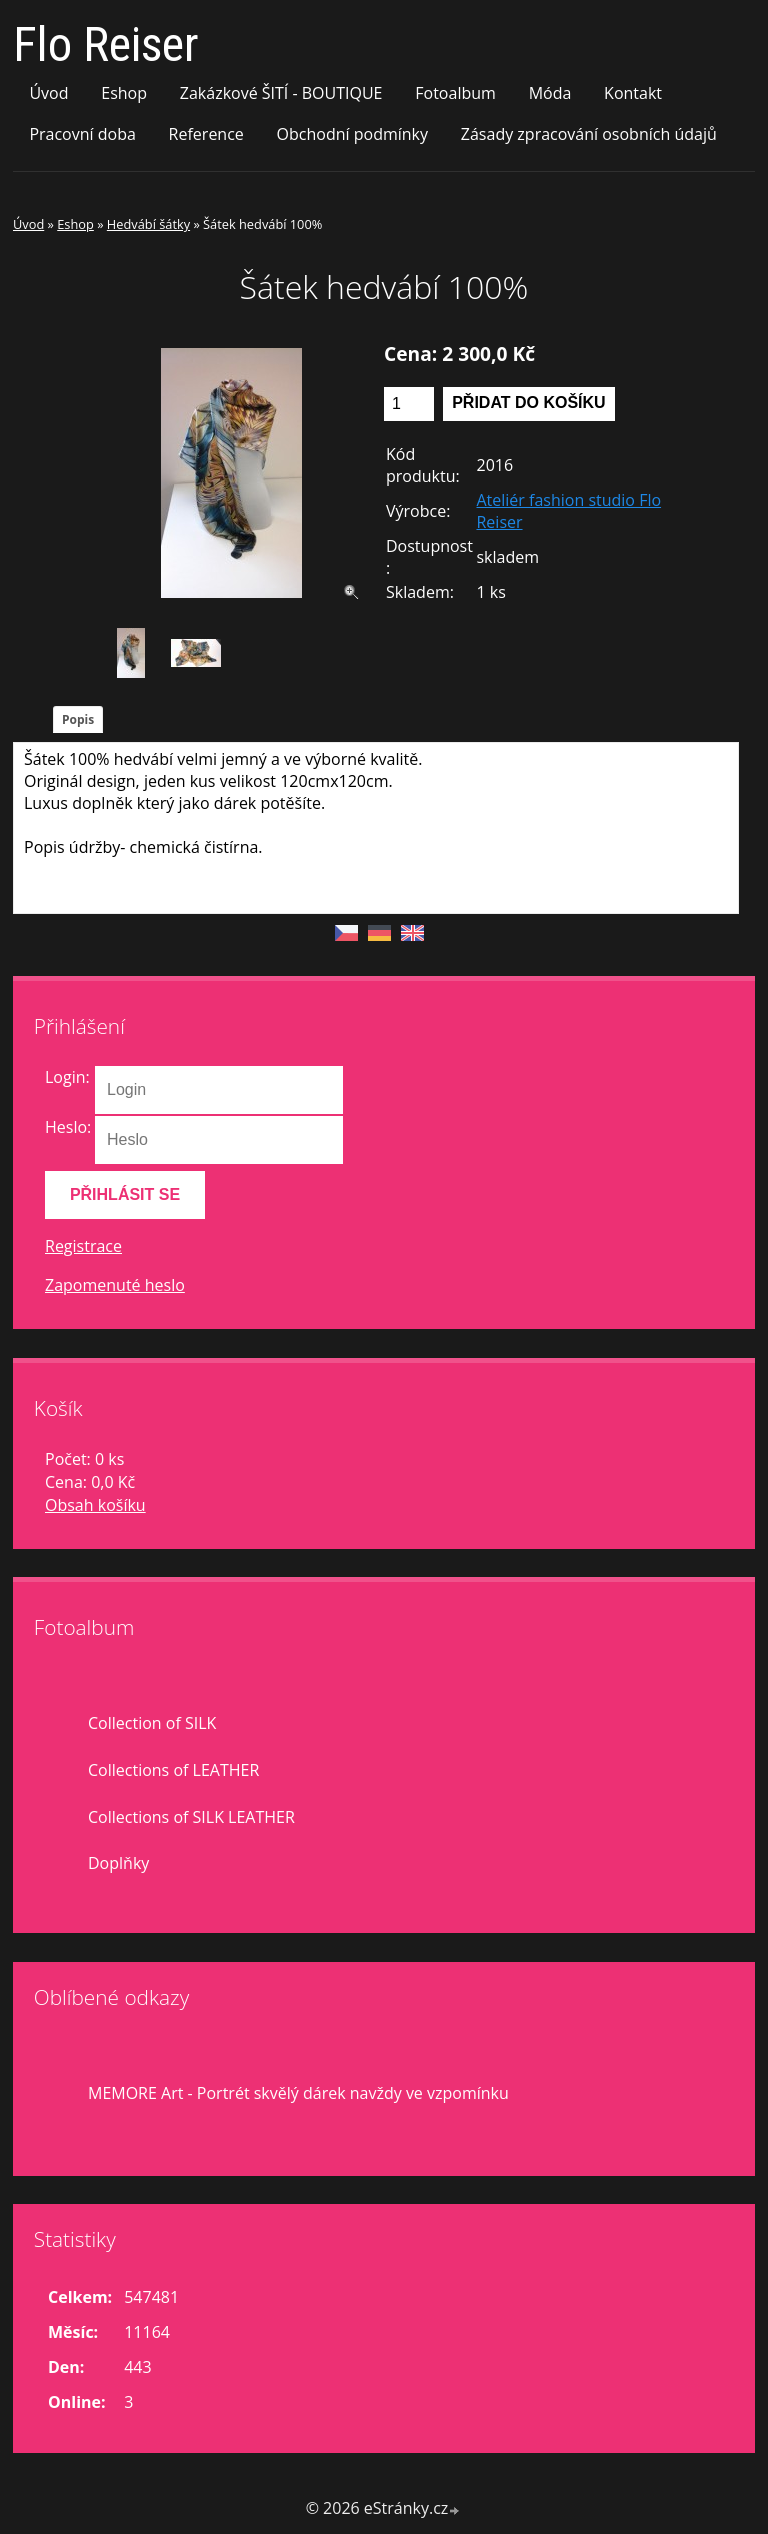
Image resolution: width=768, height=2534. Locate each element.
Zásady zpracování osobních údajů (589, 134)
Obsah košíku (95, 1505)
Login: (67, 1077)
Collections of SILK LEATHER (191, 1817)
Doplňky (118, 1863)
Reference (206, 134)
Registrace (83, 1246)
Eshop (124, 93)
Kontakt (633, 93)
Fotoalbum (455, 93)
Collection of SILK (152, 1723)
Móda (550, 93)
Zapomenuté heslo (115, 1285)
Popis (78, 719)
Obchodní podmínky (352, 134)
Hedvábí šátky (148, 224)
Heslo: (68, 1127)
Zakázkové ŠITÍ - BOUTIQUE (281, 93)
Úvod (48, 93)
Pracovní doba (82, 134)
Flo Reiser (106, 44)
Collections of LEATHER (173, 1770)
